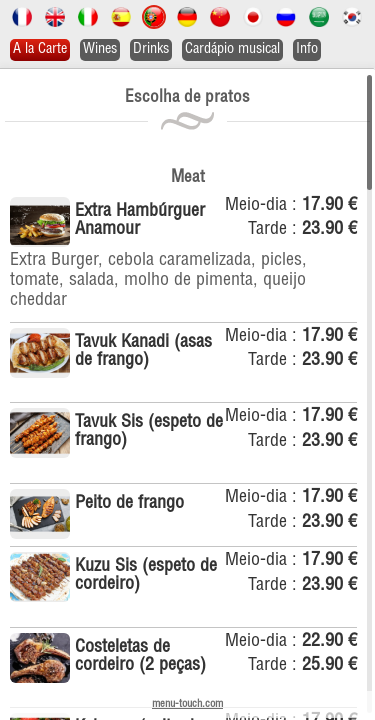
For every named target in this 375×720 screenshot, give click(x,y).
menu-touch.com (187, 704)
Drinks (151, 50)
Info (307, 50)
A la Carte (40, 50)
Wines (100, 50)
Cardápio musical (232, 50)
